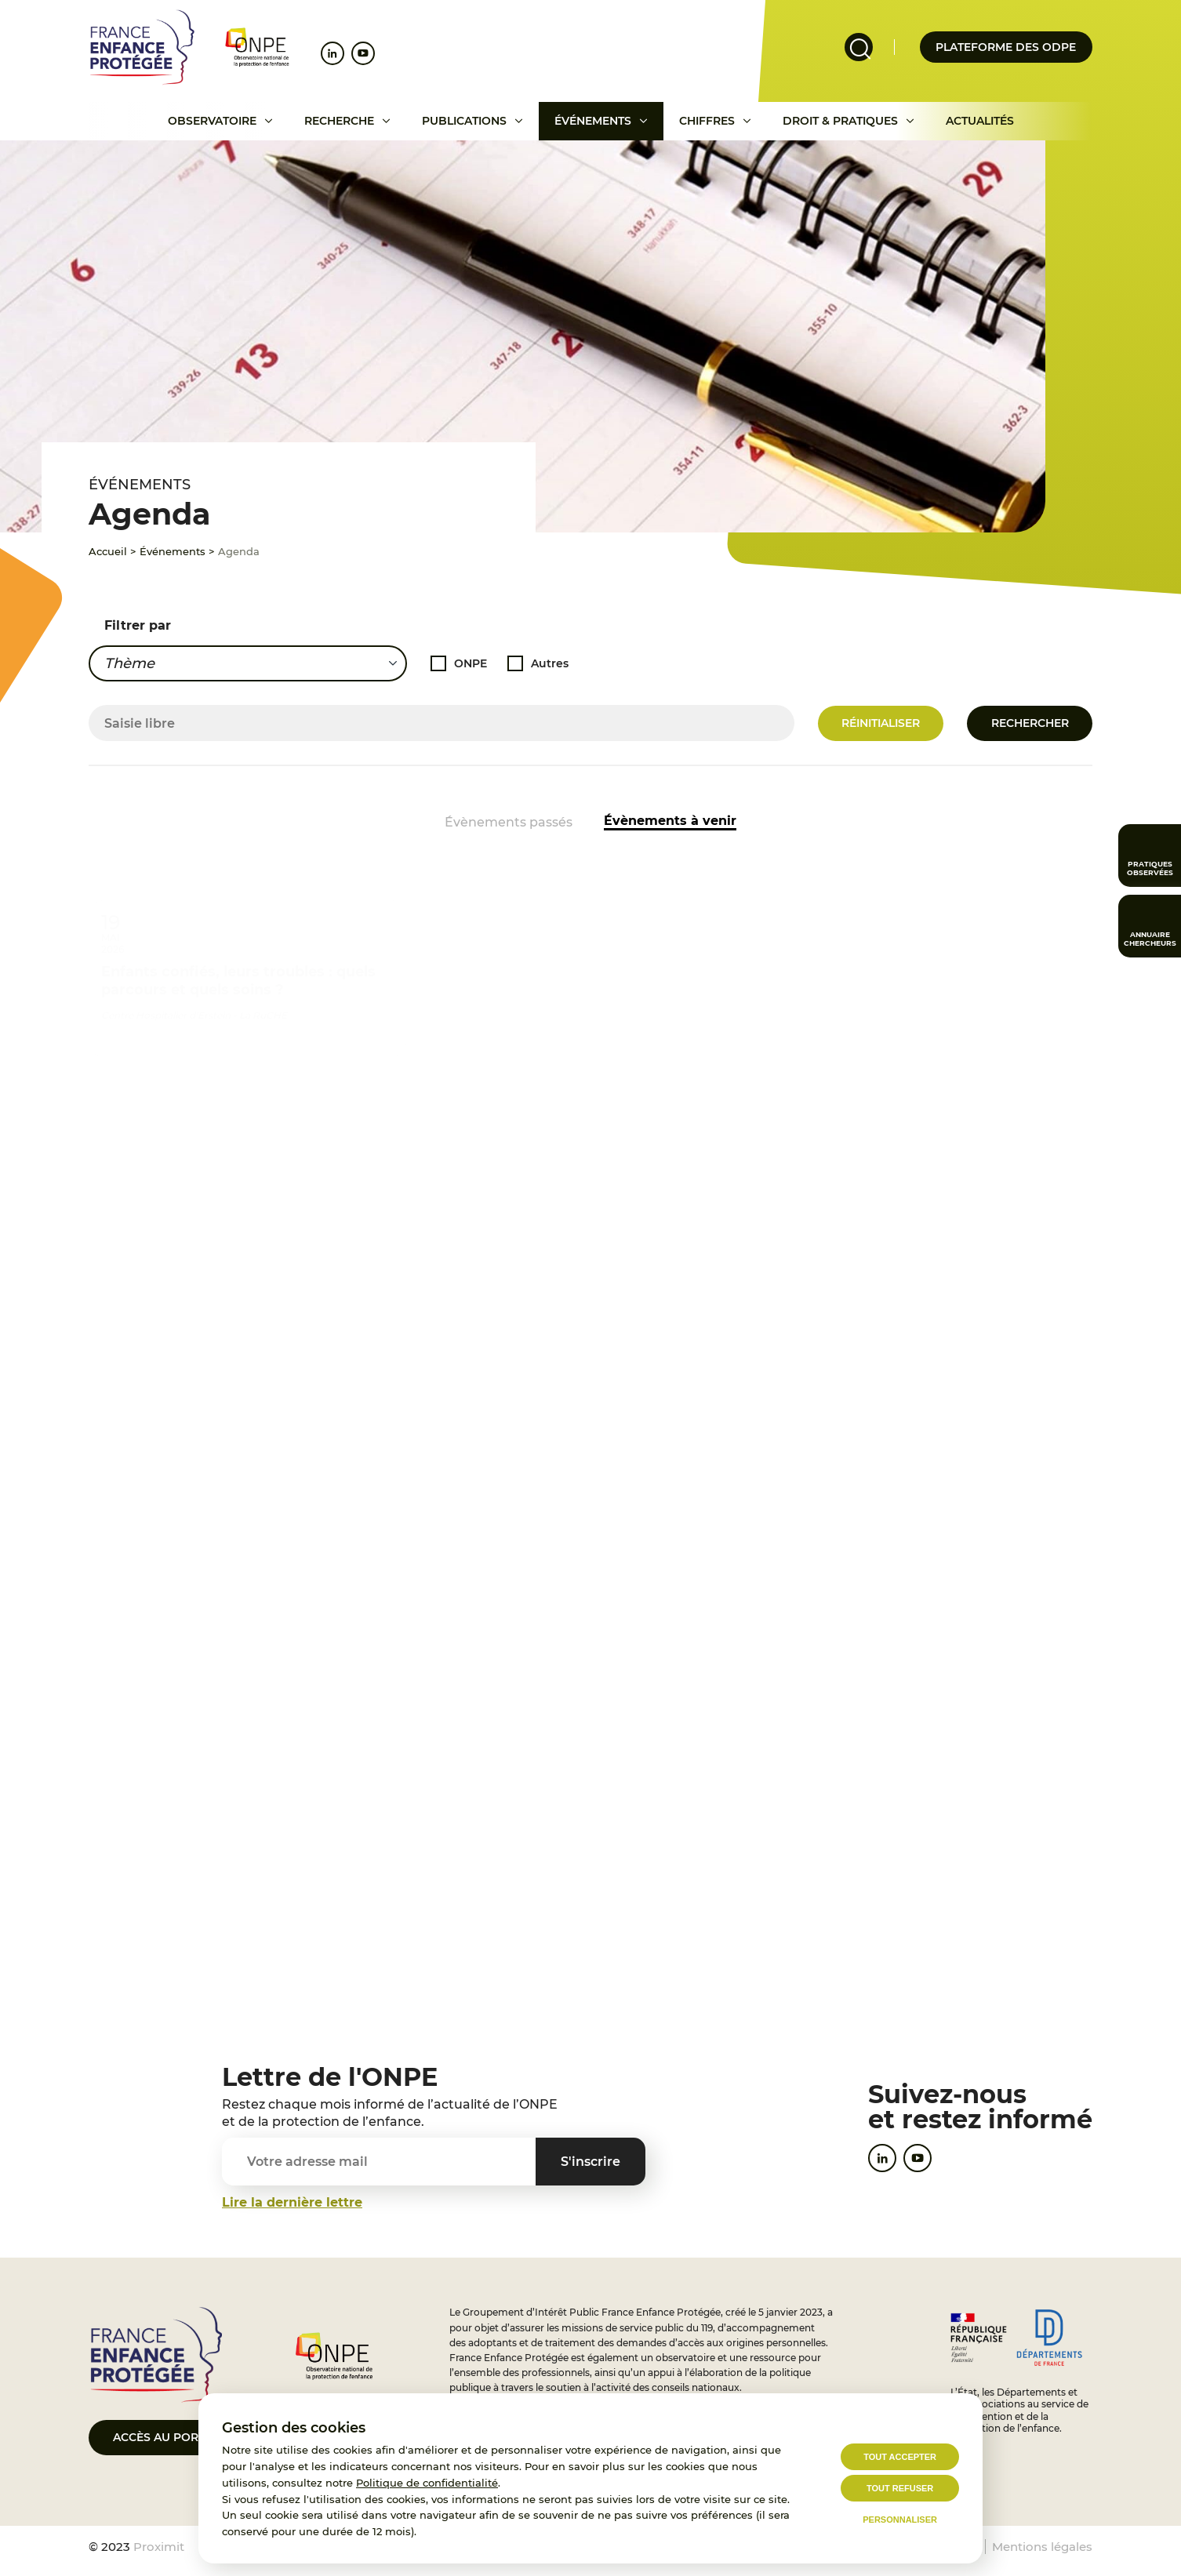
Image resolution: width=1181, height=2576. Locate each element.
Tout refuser (900, 2488)
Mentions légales (1042, 2546)
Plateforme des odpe (1006, 47)
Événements (592, 121)
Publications (464, 121)
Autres (550, 662)
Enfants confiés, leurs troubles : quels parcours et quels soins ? (238, 965)
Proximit (158, 2546)
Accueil (108, 551)
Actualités (980, 121)
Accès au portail (167, 2437)
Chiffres (707, 121)
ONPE (470, 662)
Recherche (339, 121)
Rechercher (1030, 723)
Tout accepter (899, 2457)
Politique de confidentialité (427, 2482)
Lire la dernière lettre (292, 2202)
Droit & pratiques (840, 121)
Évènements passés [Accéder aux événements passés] (508, 822)
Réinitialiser (880, 723)
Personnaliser (900, 2519)
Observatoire (212, 121)
